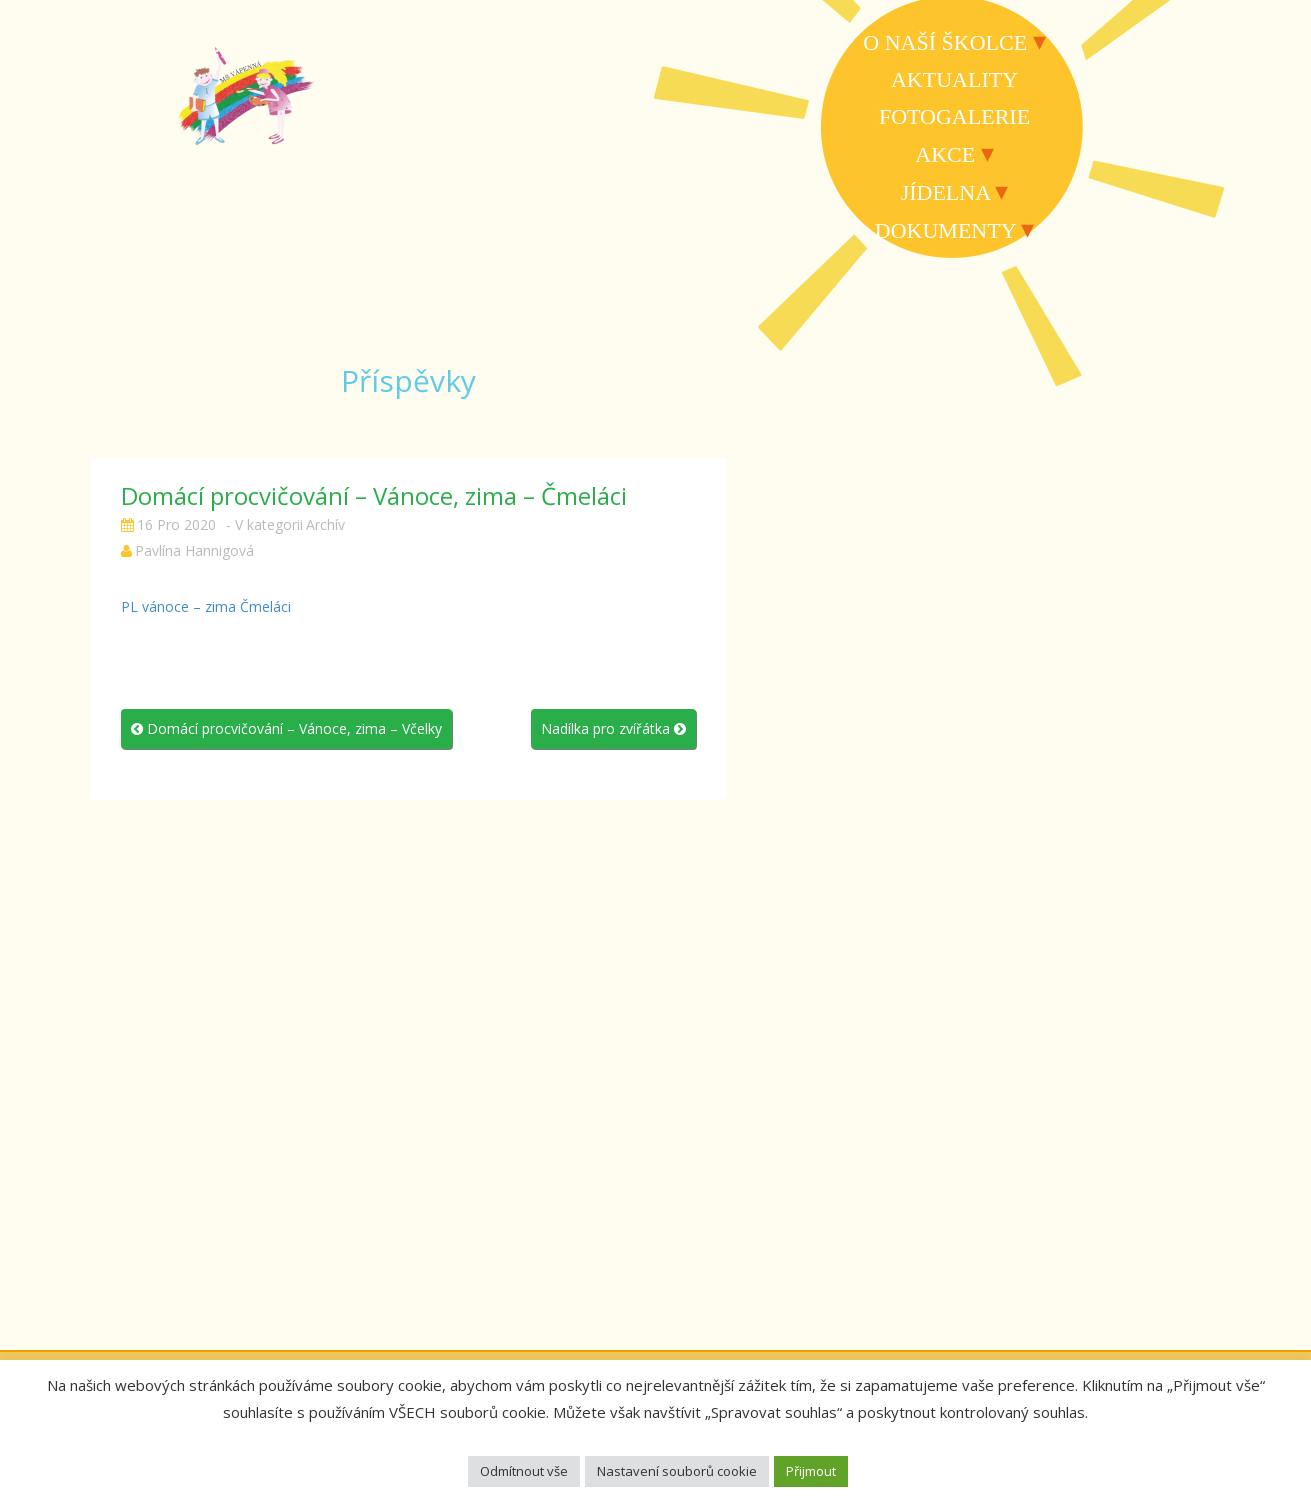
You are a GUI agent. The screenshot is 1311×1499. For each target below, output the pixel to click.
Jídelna (945, 192)
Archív (325, 524)
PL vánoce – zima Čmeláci (206, 606)
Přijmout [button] (811, 1471)
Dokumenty (945, 230)
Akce (945, 154)
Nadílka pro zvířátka (613, 728)
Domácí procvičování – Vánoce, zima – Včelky (286, 728)
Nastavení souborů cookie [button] (677, 1471)
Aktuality (954, 79)
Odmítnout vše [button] (524, 1471)
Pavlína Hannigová (194, 550)
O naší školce (945, 42)
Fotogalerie (954, 116)
